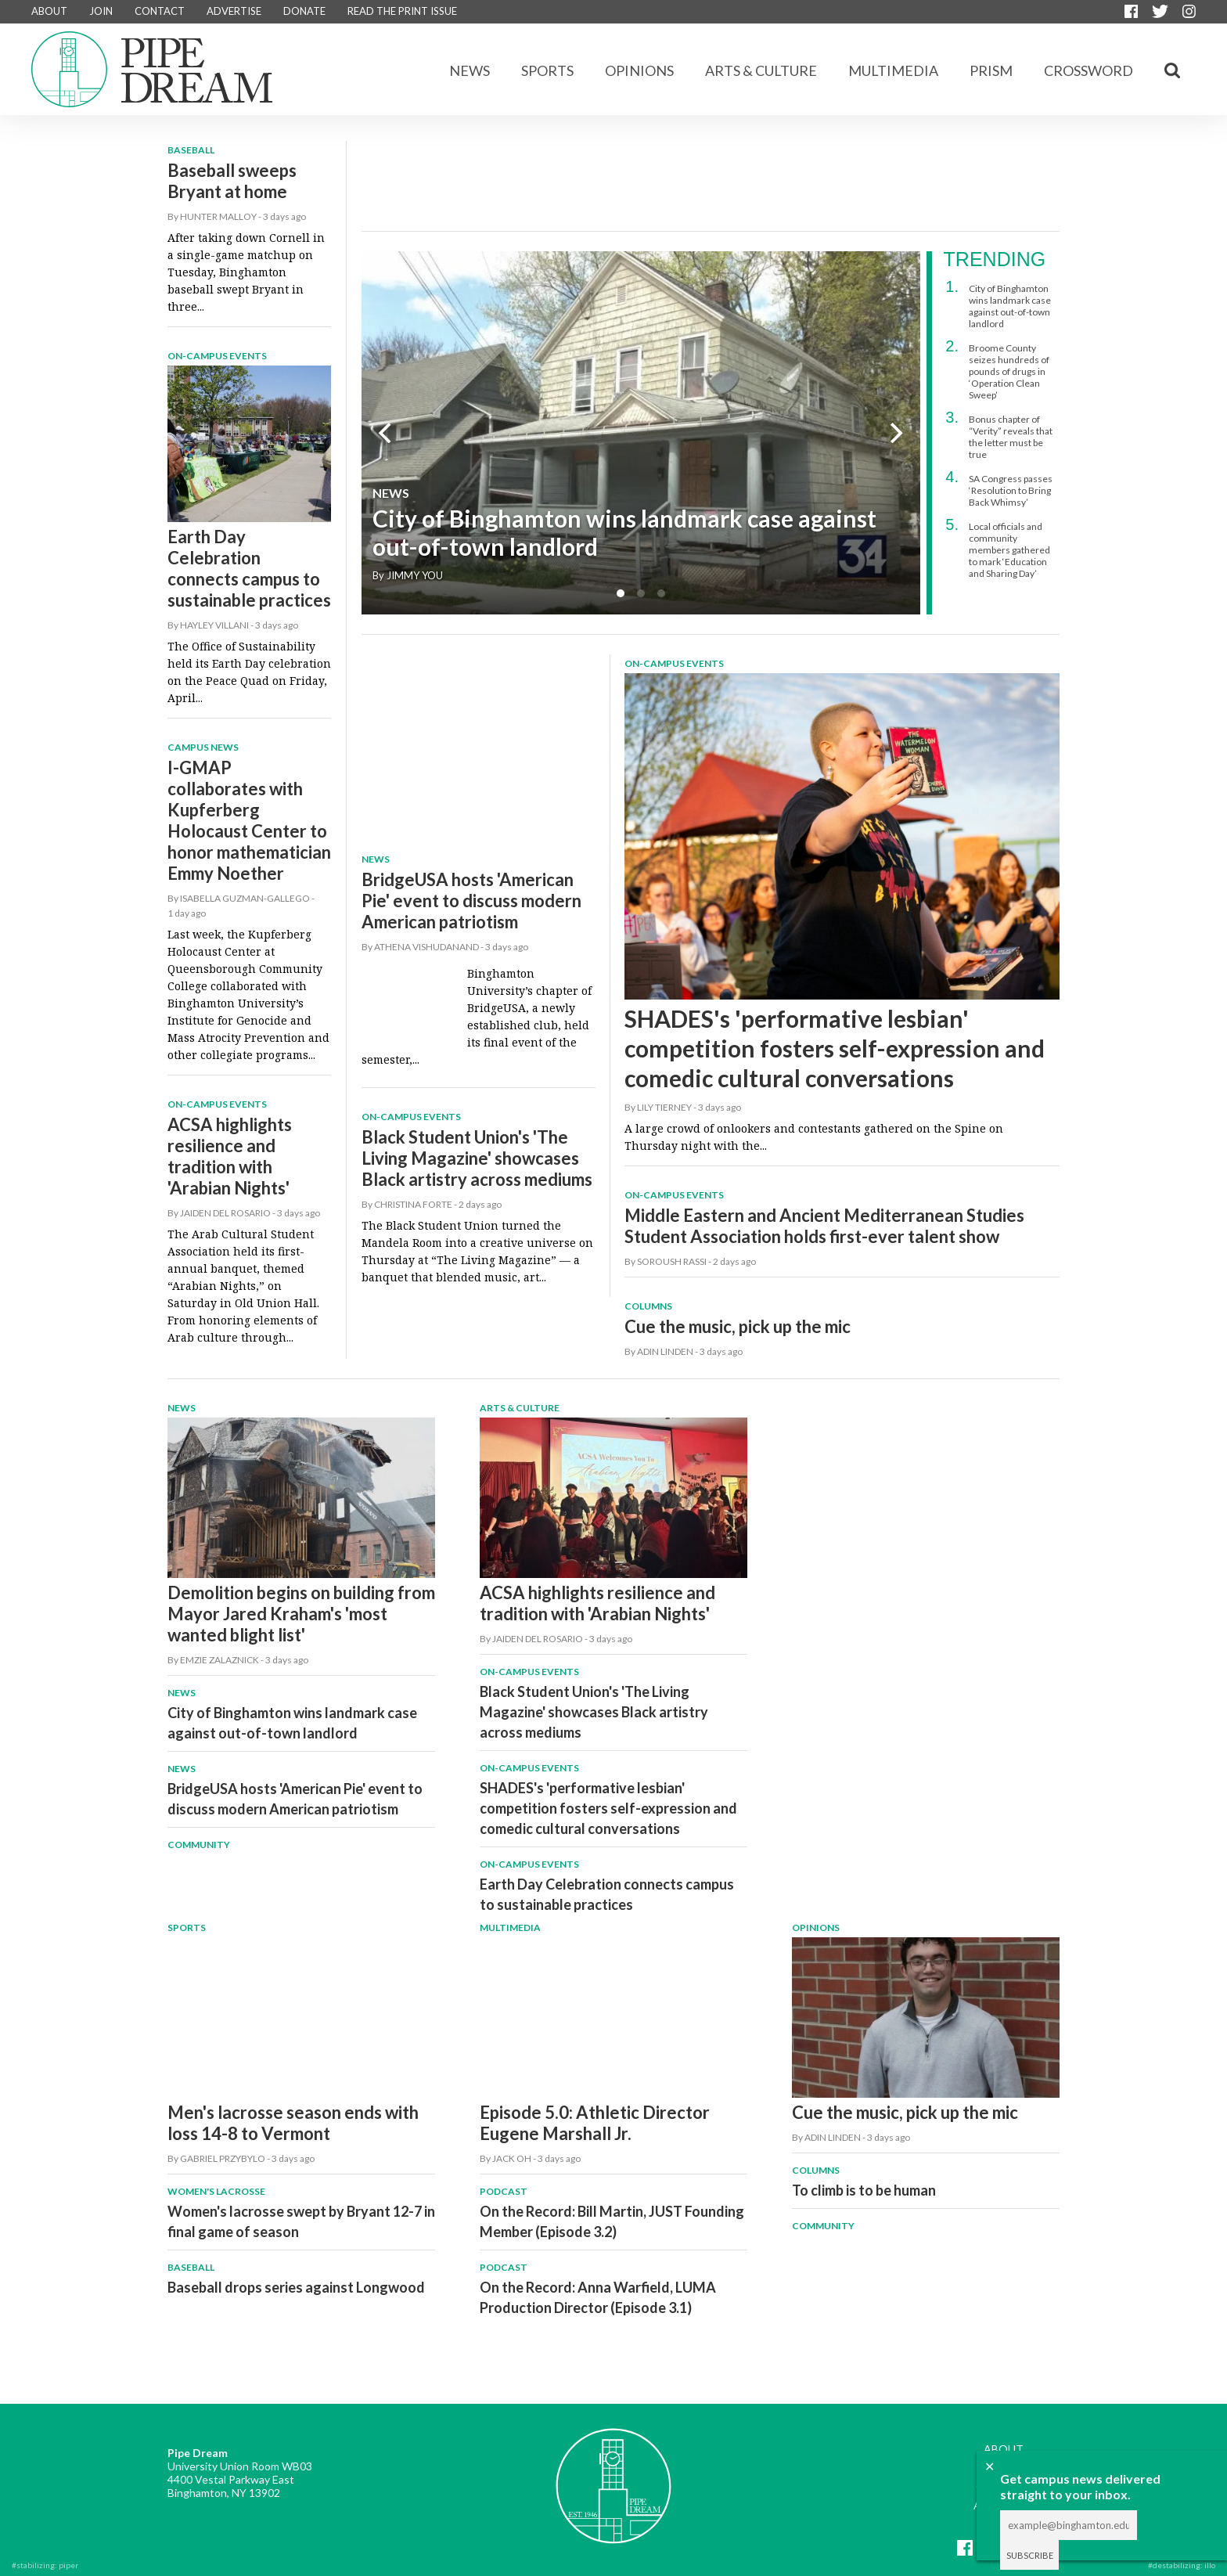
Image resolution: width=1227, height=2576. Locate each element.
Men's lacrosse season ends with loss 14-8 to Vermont (293, 2123)
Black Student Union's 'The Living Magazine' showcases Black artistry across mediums (477, 1158)
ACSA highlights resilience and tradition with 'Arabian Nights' (229, 1156)
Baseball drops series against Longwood (296, 2287)
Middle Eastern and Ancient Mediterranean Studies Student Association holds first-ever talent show (824, 1226)
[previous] (386, 433)
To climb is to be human (864, 2190)
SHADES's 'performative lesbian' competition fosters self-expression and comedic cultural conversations (834, 1048)
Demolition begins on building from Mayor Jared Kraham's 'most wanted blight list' (301, 1613)
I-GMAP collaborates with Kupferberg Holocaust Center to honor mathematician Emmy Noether (249, 820)
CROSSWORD (1088, 70)
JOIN (101, 11)
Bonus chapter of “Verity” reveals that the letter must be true (1010, 436)
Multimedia (893, 70)
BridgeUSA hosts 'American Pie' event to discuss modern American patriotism (471, 900)
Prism (991, 70)
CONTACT (160, 11)
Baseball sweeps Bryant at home (232, 181)
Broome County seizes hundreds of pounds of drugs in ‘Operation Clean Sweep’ (1009, 371)
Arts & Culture (761, 70)
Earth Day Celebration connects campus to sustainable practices (249, 568)
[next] (895, 433)
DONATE (304, 11)
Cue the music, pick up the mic (737, 1326)
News (469, 70)
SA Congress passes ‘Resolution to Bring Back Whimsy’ (1010, 490)
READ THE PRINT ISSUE (402, 11)
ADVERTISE (234, 11)
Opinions (639, 70)
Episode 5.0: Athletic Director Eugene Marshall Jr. (595, 2123)
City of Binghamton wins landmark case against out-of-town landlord (624, 532)
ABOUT (49, 11)
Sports (547, 70)
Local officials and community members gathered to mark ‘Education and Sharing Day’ (1009, 550)
